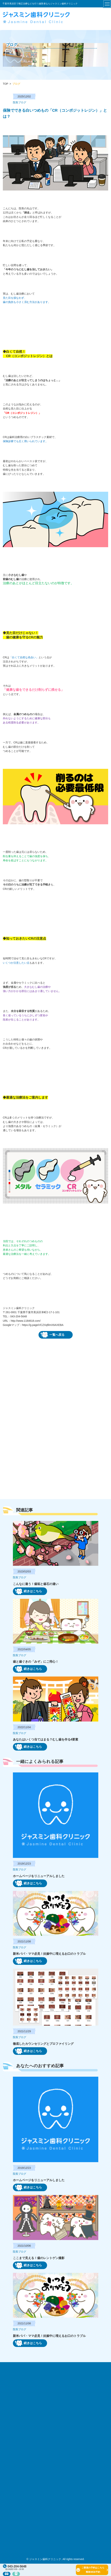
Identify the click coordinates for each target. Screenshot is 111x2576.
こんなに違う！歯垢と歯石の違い (35, 1584)
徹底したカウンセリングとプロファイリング (43, 2043)
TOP (5, 83)
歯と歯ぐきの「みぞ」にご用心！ (35, 1661)
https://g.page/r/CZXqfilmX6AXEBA (43, 1324)
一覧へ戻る (52, 1335)
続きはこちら (28, 1591)
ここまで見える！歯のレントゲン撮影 (39, 2258)
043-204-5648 (15, 2566)
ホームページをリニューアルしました (39, 1876)
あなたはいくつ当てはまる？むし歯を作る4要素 (45, 1739)
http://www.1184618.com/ (26, 1320)
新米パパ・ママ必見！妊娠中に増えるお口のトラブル (49, 1953)
